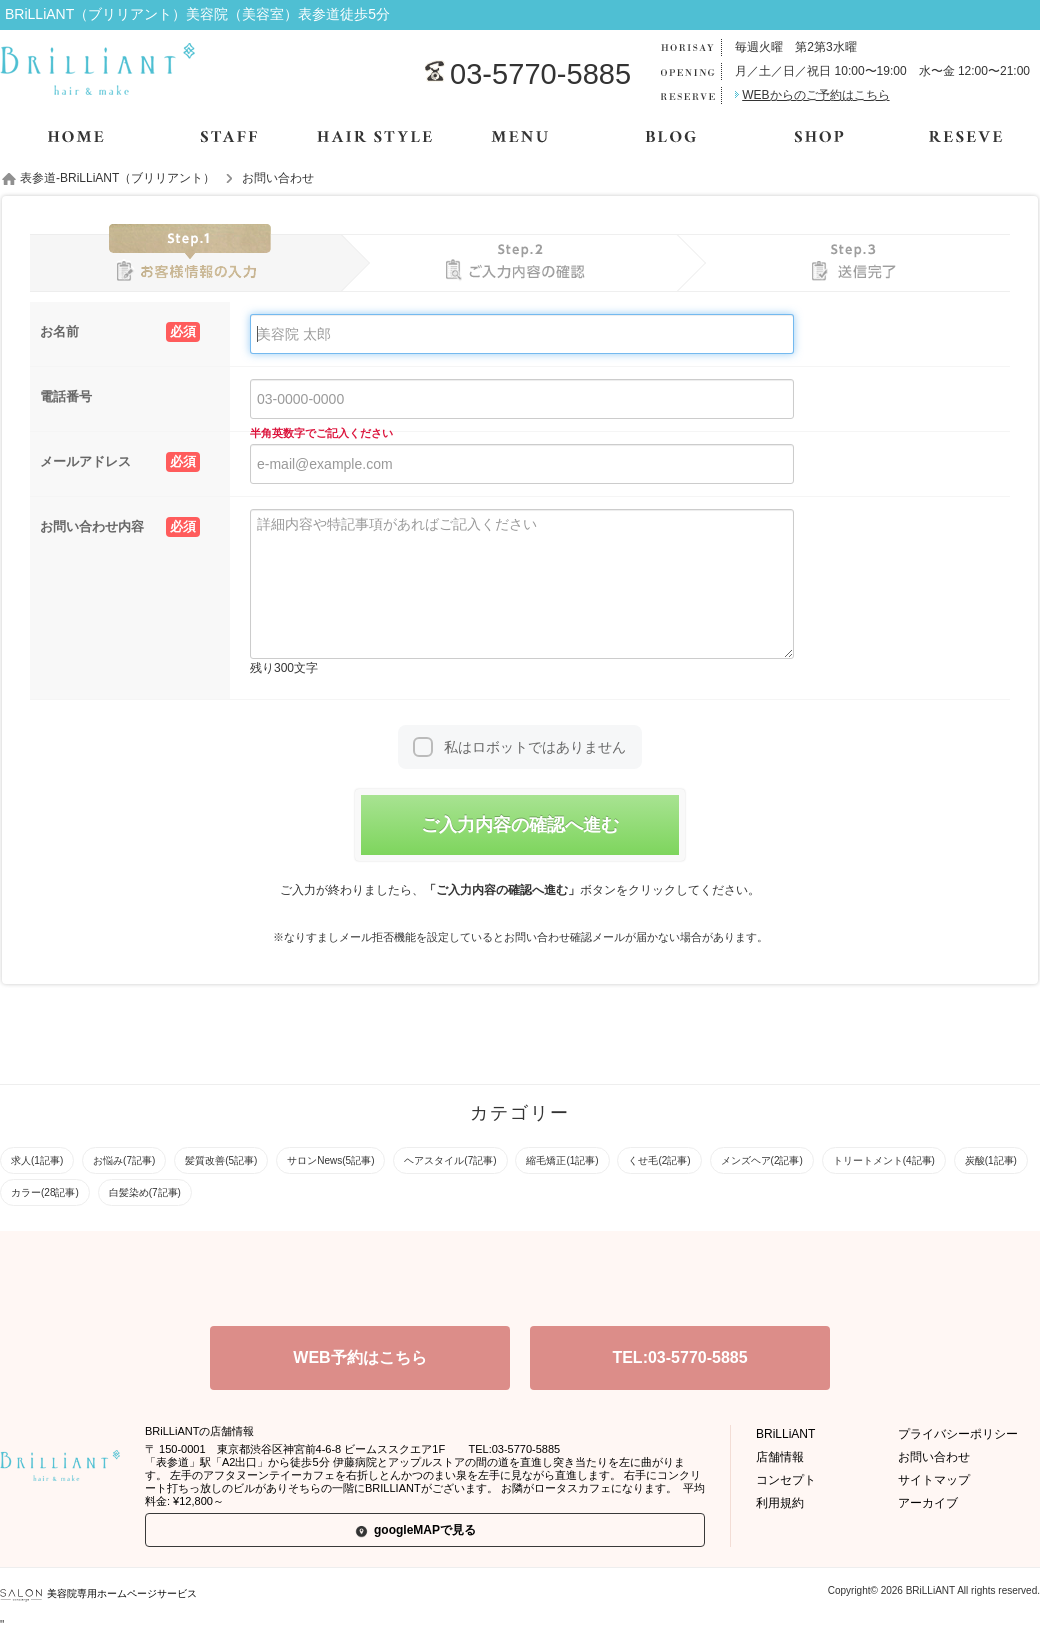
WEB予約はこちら (359, 1357)
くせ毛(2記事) (659, 1160)
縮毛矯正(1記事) (562, 1160)
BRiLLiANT (785, 1434)
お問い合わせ (934, 1457)
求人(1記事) (37, 1160)
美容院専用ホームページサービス (98, 1593)
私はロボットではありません (535, 747)
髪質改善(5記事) (221, 1160)
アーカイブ (928, 1503)
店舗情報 (780, 1457)
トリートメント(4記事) (884, 1160)
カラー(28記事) (45, 1192)
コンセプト (786, 1480)
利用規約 (780, 1503)
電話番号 (66, 396)
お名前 (120, 332)
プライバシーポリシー (958, 1434)
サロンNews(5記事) (330, 1160)
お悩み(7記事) (124, 1160)
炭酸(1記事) (991, 1160)
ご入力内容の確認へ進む (520, 825)
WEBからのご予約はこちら (815, 95)
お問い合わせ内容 (120, 527)
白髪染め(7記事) (145, 1192)
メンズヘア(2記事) (762, 1160)
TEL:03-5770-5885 (679, 1357)
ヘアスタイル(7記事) (450, 1160)
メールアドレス (120, 462)
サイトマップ (934, 1480)
